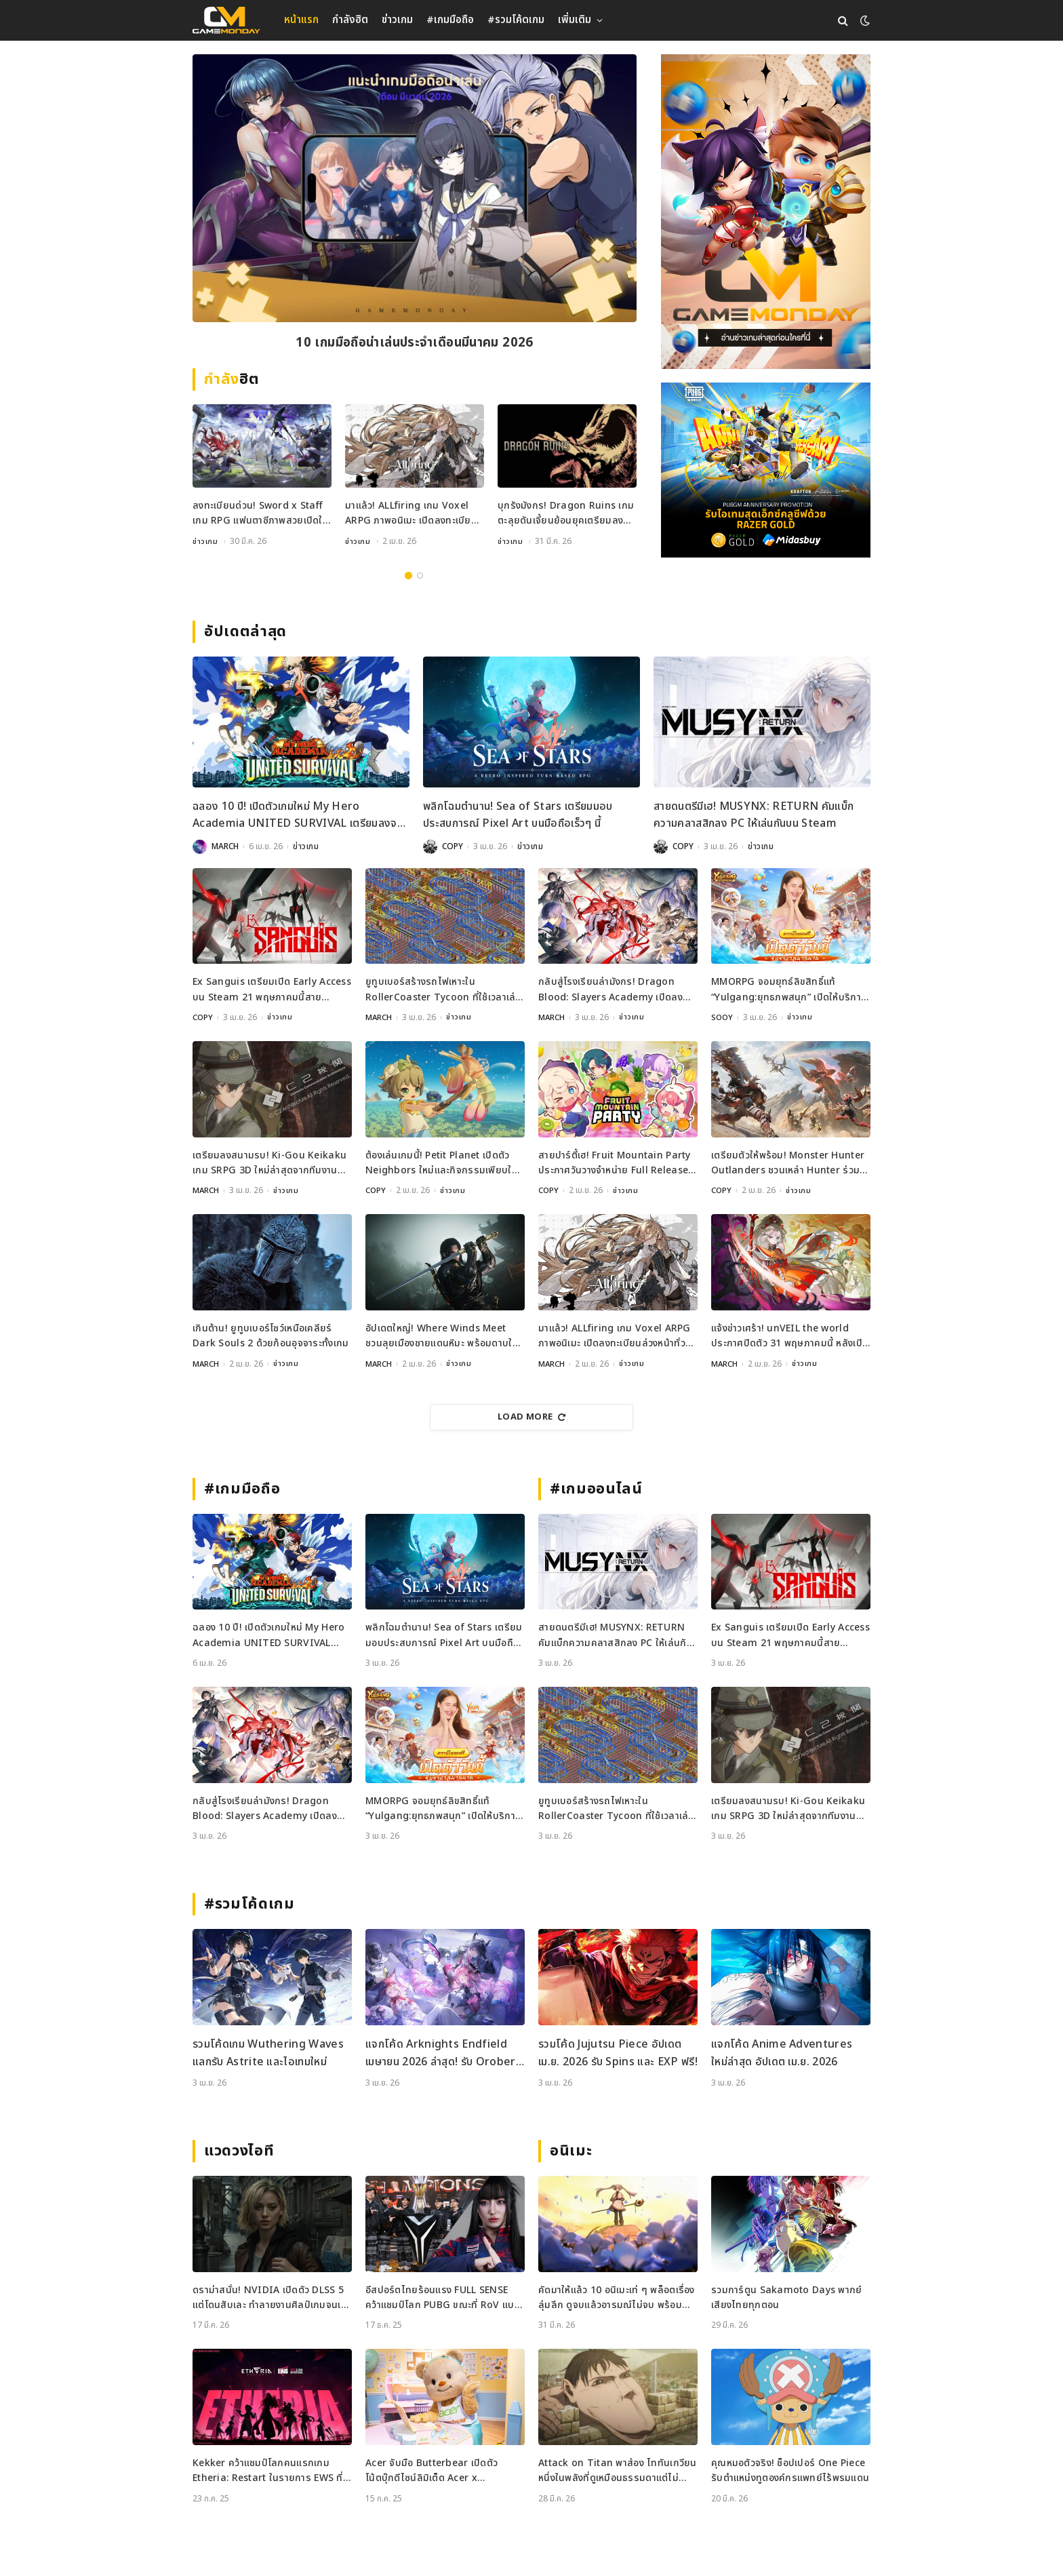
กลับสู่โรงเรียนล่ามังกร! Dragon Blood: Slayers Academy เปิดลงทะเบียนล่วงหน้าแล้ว (610, 990)
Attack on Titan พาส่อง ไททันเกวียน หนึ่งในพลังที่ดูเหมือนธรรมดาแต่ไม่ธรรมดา (617, 2471)
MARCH (225, 846)
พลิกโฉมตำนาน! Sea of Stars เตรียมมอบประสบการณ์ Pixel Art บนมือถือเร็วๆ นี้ (518, 815)
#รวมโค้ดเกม (515, 20)
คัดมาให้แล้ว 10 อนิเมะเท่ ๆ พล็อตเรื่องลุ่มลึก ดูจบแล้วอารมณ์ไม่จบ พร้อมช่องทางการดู (616, 2298)
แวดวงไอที (239, 2151)
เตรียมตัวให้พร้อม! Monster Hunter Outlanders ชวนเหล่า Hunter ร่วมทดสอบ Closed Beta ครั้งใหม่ (787, 1163)
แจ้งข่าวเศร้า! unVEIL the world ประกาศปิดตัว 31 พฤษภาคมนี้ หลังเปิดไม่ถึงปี (789, 1336)
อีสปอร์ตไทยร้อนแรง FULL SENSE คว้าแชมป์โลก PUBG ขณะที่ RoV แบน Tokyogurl (443, 2298)
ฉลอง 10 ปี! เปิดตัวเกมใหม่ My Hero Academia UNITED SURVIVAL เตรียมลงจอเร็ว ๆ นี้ (298, 815)
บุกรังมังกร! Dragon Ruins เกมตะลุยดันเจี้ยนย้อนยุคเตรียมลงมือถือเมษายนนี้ (566, 514)
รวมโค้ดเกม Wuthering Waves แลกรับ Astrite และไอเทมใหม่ (268, 2053)
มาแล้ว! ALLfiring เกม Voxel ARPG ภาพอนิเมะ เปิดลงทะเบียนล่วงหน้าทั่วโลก (411, 514)
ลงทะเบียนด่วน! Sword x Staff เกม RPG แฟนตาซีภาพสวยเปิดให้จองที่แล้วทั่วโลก (260, 514)
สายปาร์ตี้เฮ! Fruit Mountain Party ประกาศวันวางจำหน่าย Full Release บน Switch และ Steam (614, 1163)
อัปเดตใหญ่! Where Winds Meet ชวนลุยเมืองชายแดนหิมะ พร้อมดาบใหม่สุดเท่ (444, 1336)
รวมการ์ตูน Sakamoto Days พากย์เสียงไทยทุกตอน (786, 2297)
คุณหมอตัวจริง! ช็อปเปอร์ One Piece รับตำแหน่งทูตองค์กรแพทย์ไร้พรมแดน (790, 2470)
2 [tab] (420, 575)
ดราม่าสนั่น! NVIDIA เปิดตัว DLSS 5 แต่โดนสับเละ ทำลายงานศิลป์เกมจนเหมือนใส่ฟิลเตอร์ (269, 2298)
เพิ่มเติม (574, 20)
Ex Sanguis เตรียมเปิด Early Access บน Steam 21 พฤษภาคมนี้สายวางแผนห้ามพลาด (272, 990)
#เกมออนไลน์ (596, 1489)
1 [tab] (408, 575)
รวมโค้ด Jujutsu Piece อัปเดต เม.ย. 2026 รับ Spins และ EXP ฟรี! (618, 2053)
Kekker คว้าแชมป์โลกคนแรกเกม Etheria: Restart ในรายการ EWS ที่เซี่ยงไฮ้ (268, 2471)
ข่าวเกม (397, 20)
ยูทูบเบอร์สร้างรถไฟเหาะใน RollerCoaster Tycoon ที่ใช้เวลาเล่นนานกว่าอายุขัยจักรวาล (443, 990)
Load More (531, 1417)
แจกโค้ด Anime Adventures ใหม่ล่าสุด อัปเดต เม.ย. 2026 (781, 2053)
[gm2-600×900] (765, 211)
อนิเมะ (571, 2151)
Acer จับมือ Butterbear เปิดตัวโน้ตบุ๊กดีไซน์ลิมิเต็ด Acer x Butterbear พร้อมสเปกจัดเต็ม (431, 2471)
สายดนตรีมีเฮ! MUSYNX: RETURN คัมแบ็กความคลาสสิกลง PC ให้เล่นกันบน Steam (754, 815)
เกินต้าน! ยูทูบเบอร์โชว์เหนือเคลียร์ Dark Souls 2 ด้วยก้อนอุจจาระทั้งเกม (270, 1335)
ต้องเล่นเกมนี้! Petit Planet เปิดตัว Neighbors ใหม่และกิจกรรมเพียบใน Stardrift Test (441, 1163)
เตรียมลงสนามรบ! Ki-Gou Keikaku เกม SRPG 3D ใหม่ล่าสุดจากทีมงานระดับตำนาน (269, 1163)
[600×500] (765, 470)
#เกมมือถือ (450, 20)
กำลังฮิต (350, 20)
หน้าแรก (301, 20)
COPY (452, 846)
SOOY (722, 1017)
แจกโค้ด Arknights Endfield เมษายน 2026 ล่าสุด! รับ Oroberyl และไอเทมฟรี (444, 2053)
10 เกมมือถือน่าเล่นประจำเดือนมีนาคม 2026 (414, 344)
